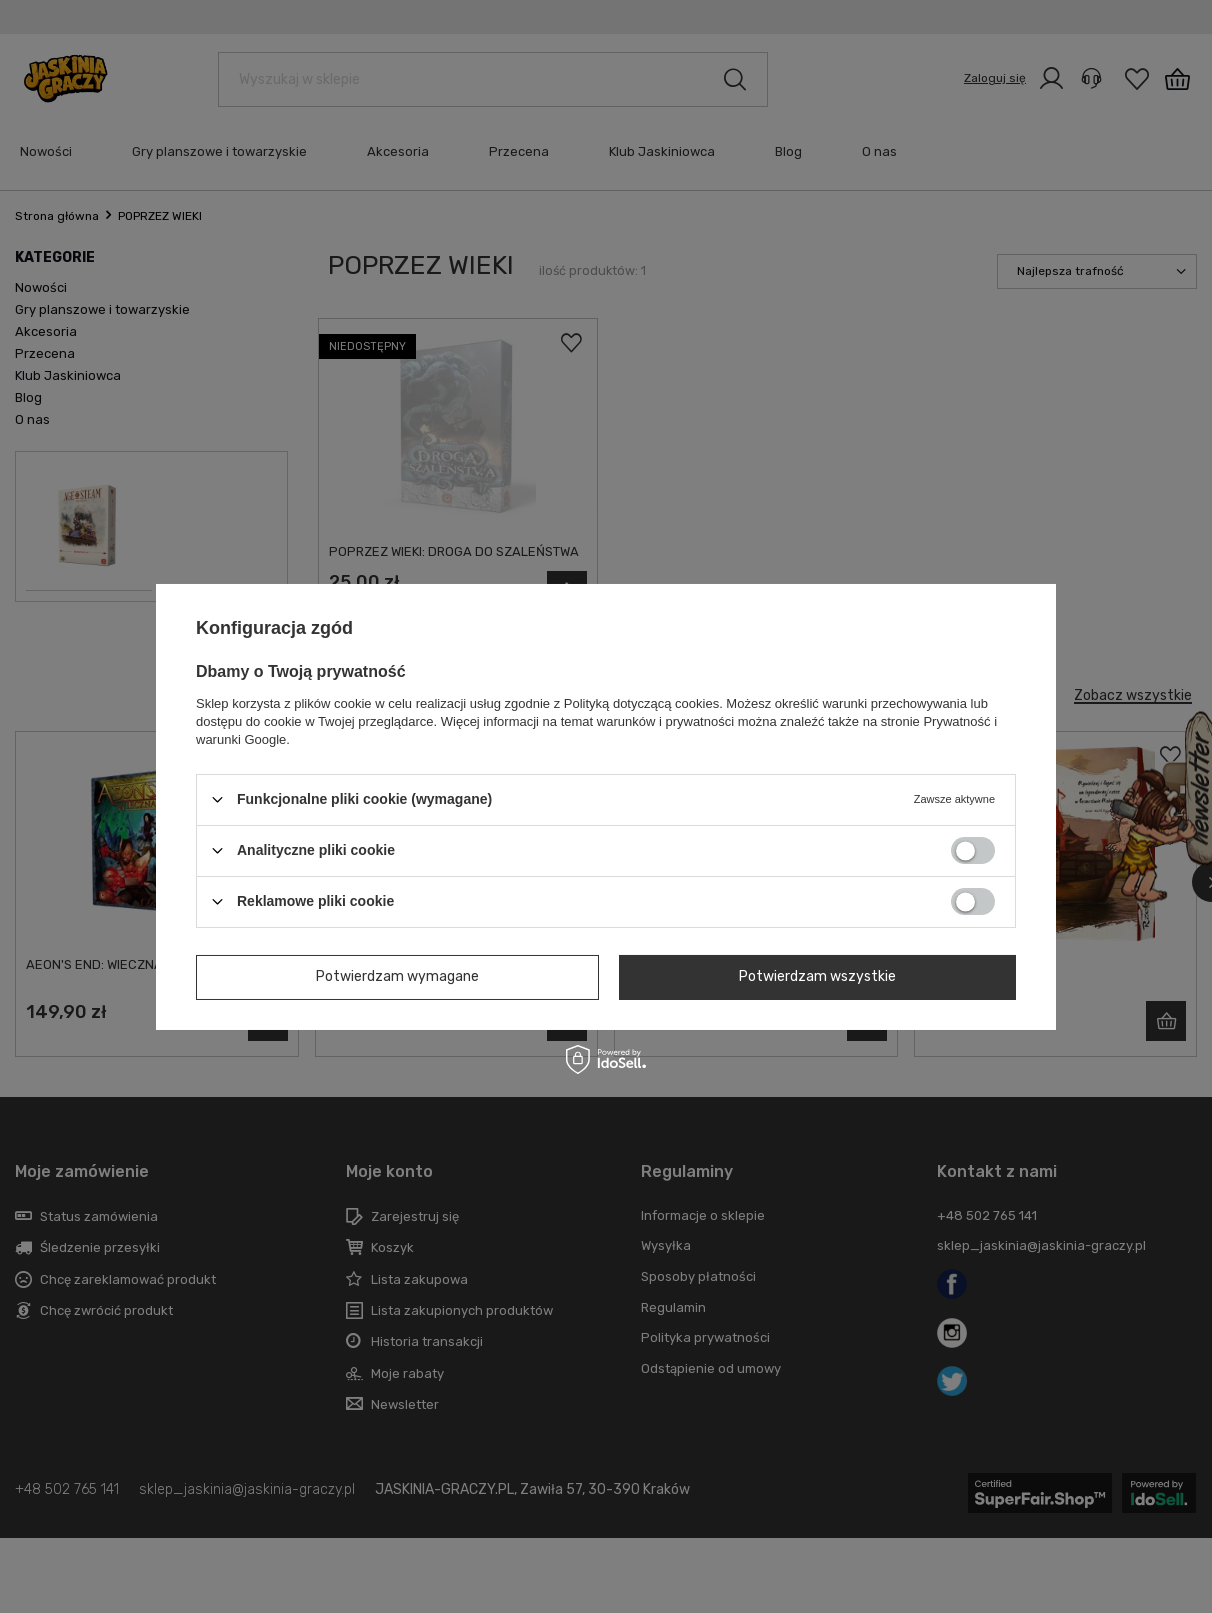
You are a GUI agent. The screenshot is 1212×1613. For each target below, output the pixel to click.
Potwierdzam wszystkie (817, 976)
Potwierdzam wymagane (397, 976)
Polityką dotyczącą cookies (641, 702)
